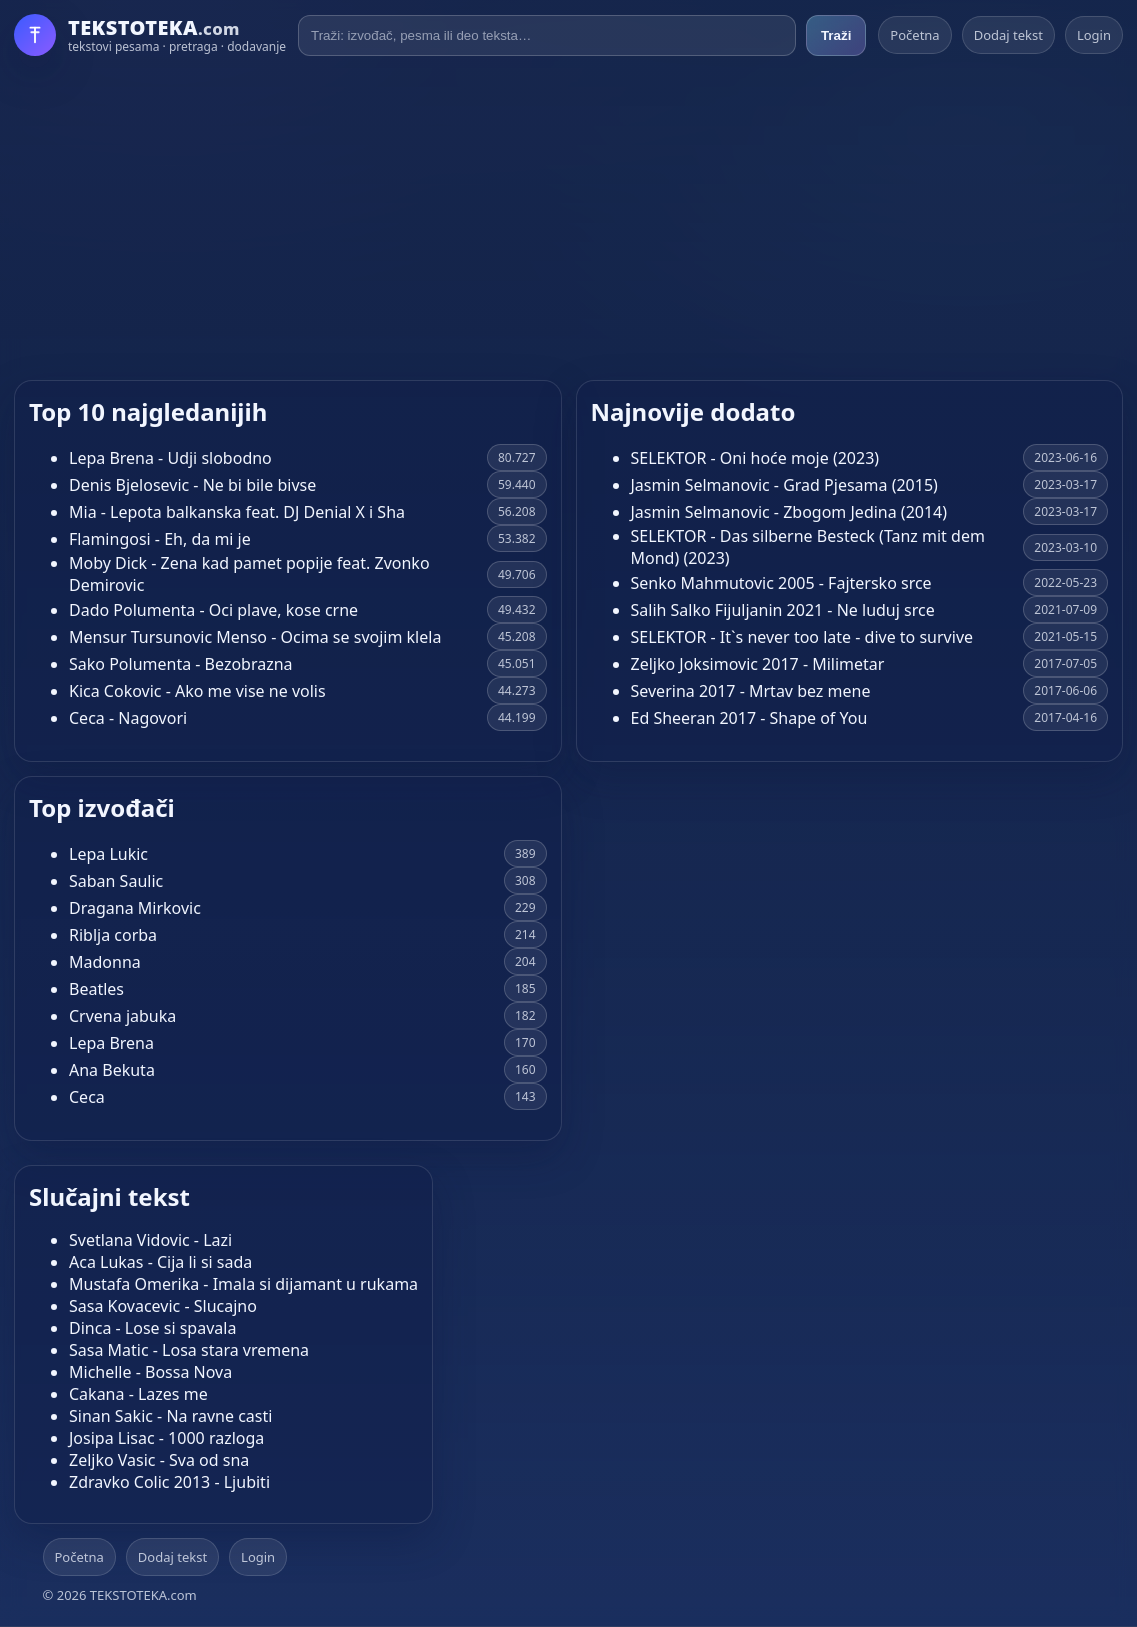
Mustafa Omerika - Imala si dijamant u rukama (243, 1284)
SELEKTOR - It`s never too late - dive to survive (802, 637)
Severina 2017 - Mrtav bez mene (751, 691)
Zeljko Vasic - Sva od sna (159, 1460)
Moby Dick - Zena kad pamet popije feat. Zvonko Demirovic (249, 574)
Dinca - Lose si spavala (152, 1328)
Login (1094, 35)
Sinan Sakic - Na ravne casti (170, 1416)
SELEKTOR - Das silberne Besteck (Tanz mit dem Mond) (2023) (808, 547)
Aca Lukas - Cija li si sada (160, 1262)
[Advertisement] (568, 218)
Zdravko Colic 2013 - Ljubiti (169, 1482)
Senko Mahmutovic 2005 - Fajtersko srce (781, 583)
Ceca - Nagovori (128, 718)
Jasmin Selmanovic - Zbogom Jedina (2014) (789, 512)
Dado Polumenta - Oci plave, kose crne (213, 610)
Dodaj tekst (1008, 35)
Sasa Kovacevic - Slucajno (163, 1306)
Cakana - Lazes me (138, 1394)
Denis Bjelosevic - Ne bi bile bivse (192, 485)
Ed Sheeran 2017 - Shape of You (749, 718)
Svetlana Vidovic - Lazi (150, 1240)
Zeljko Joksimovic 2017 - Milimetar (758, 664)
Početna (914, 35)
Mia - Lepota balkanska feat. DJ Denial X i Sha (237, 512)
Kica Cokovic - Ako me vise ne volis (197, 691)
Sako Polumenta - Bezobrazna (181, 664)
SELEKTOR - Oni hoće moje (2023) (755, 458)
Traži (836, 35)
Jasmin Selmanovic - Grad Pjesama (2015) (784, 485)
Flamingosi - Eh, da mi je (160, 539)
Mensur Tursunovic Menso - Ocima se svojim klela (255, 637)
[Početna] (150, 35)
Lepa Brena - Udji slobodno (170, 458)
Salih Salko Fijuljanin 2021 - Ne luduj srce (783, 610)
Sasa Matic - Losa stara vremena (189, 1350)
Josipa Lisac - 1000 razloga (166, 1438)
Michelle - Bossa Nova (150, 1372)
